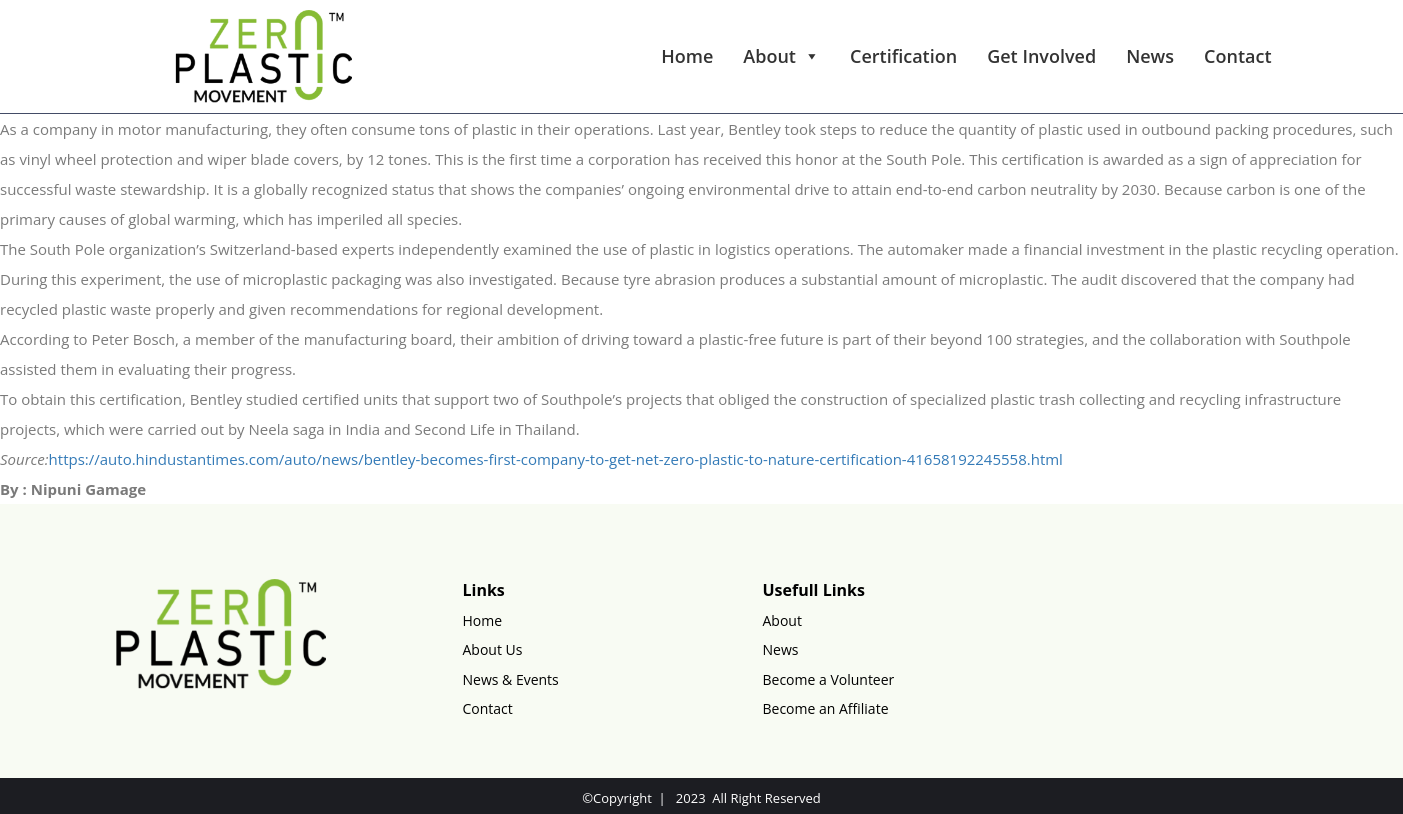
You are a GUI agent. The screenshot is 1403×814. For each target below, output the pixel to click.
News (1150, 56)
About (781, 56)
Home (687, 56)
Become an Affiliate (826, 708)
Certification (903, 56)
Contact (1237, 56)
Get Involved (1041, 56)
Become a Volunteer (829, 679)
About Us (493, 649)
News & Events (511, 679)
